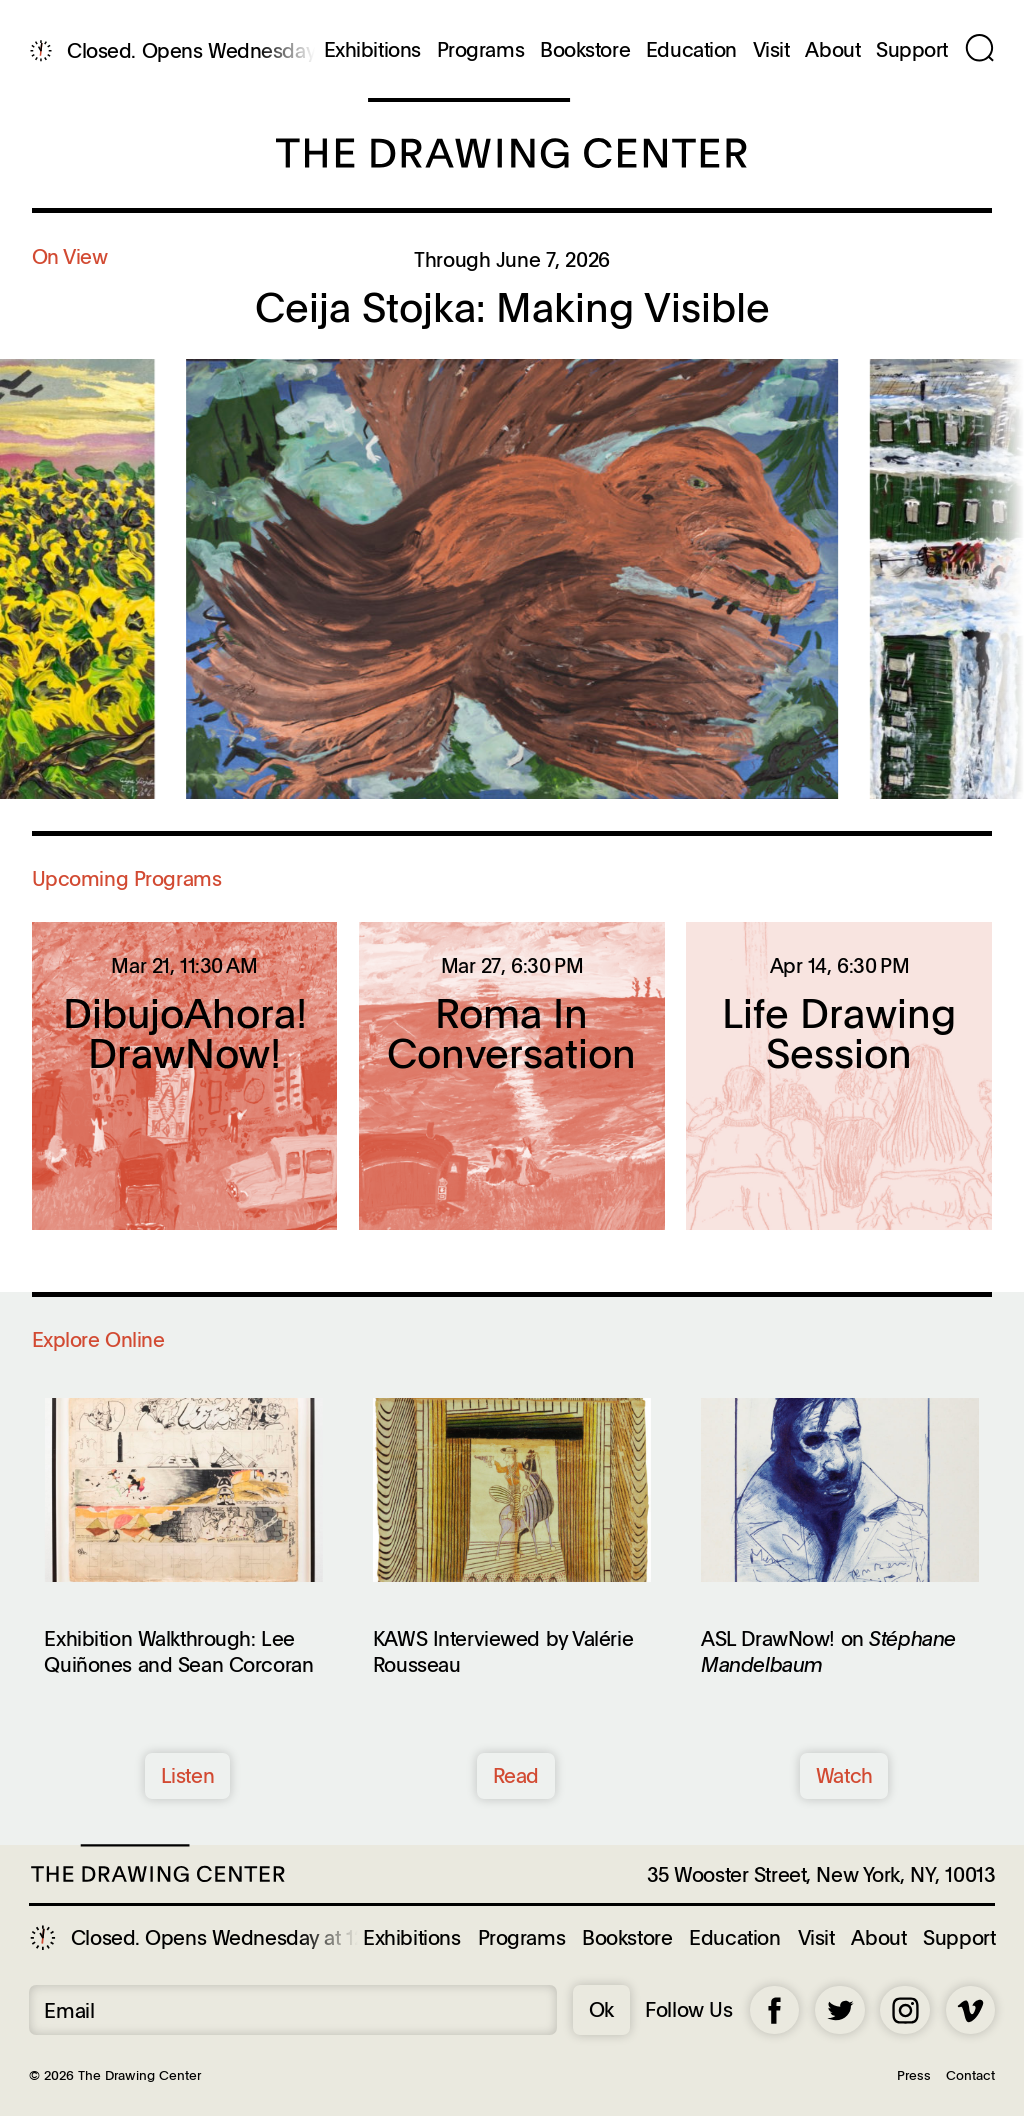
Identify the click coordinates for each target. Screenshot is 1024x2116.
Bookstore (585, 50)
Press (914, 2075)
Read (516, 1775)
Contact (970, 2075)
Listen (187, 1775)
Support (912, 50)
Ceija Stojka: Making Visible (512, 306)
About (832, 50)
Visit (771, 50)
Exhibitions (372, 50)
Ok (601, 2009)
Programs (481, 50)
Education (691, 50)
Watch (844, 1775)
